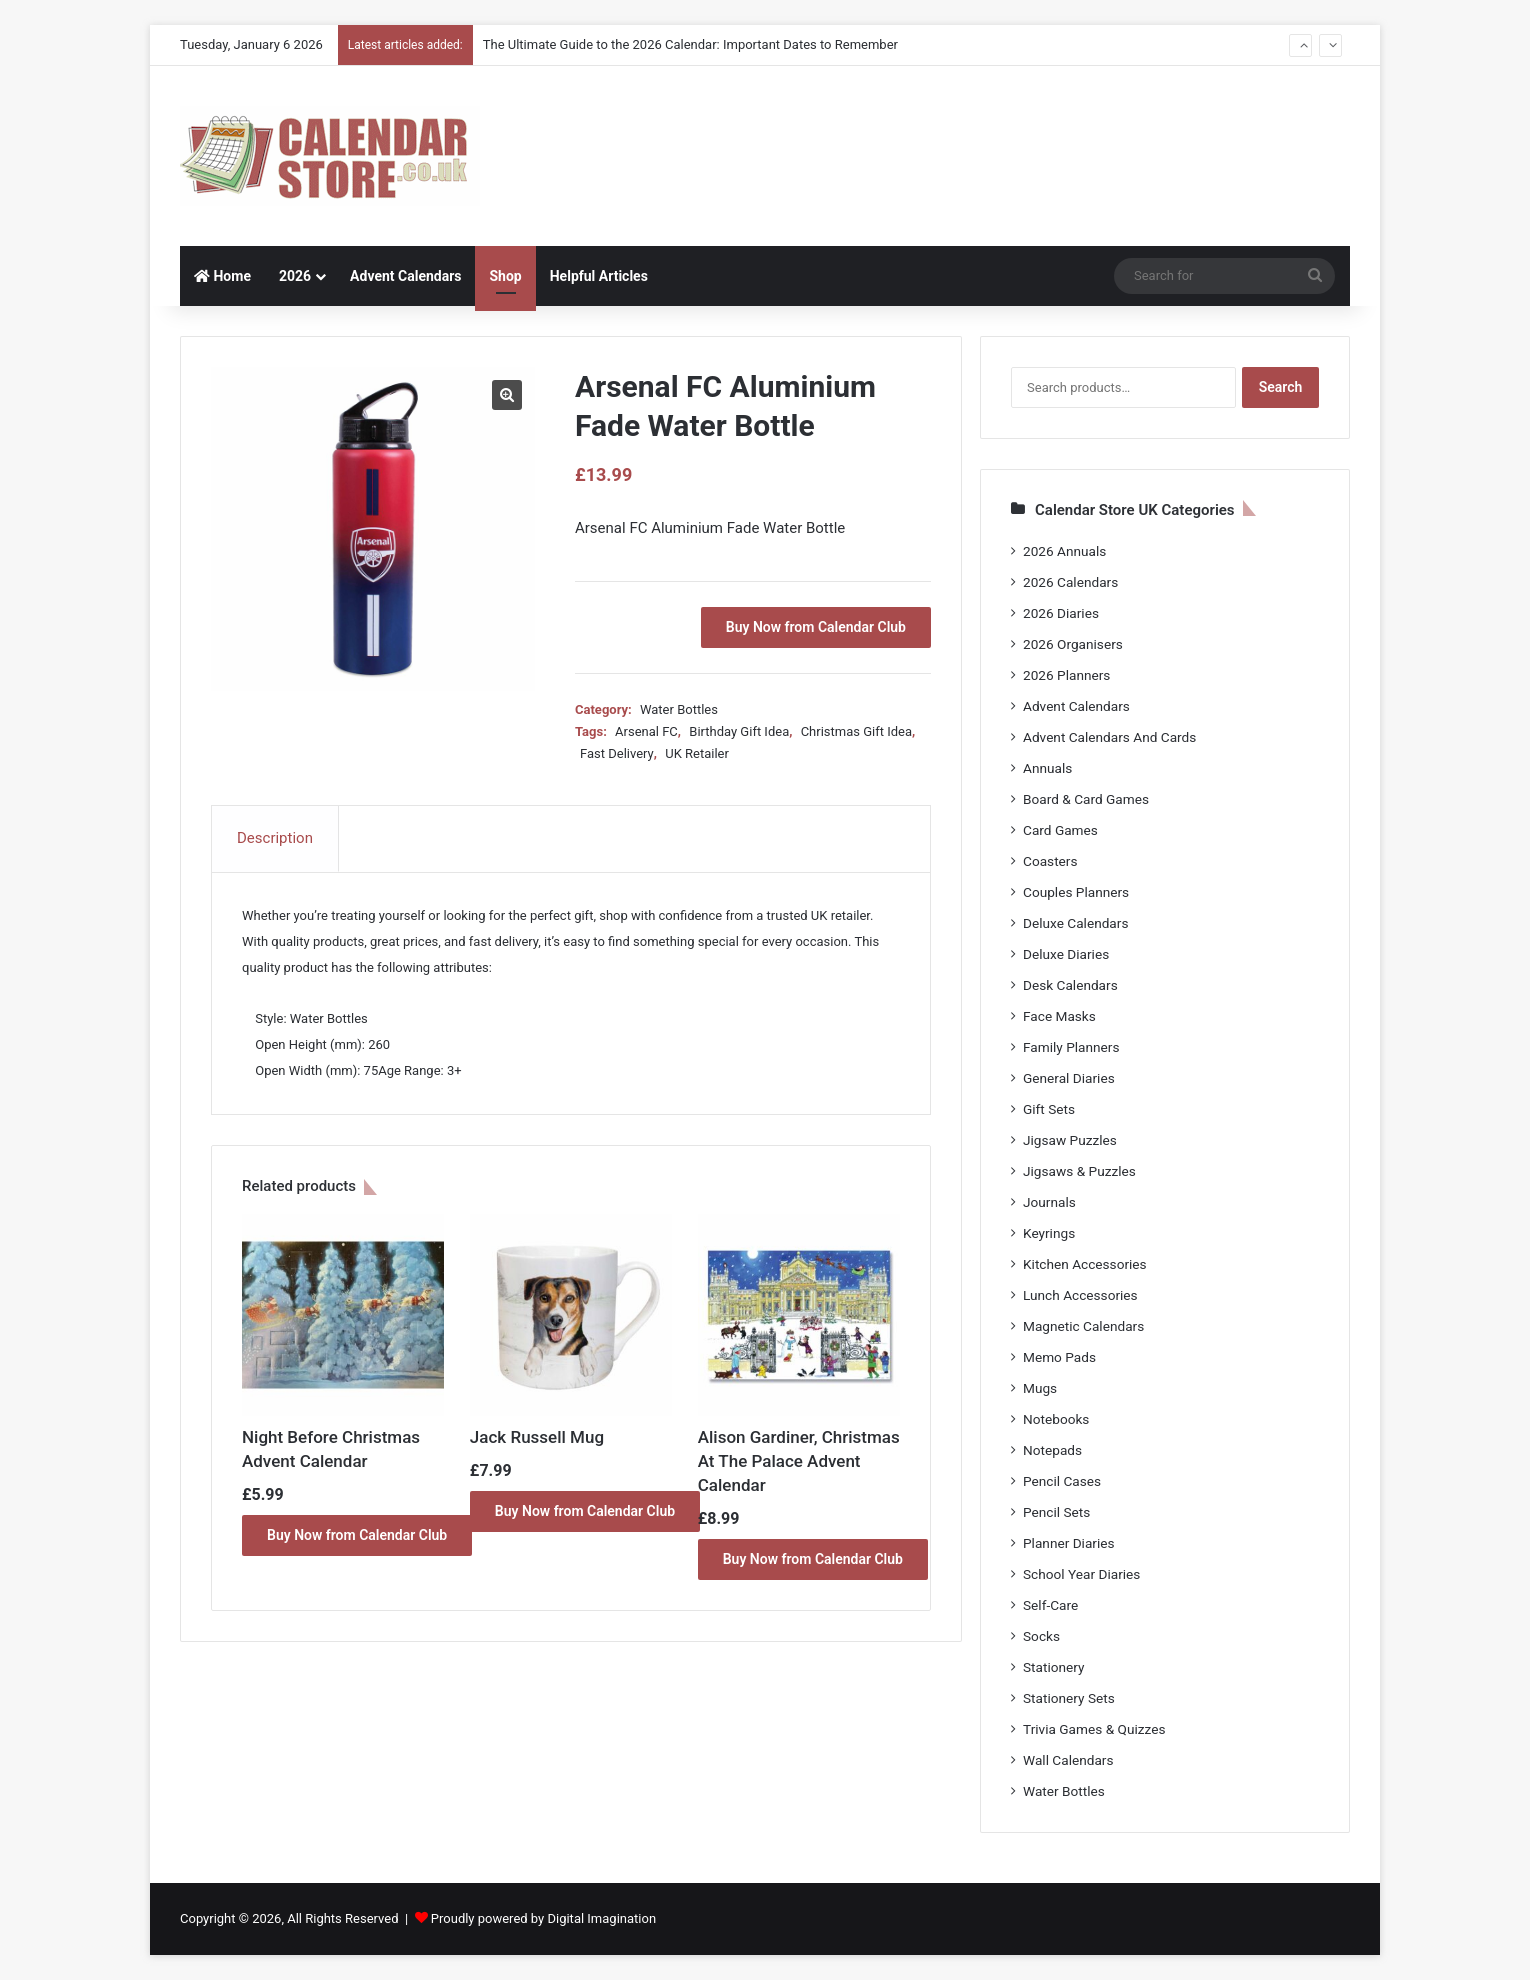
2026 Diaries (1061, 613)
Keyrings (1049, 1233)
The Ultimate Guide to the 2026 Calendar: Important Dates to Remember (690, 44)
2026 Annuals (1064, 551)
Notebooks (1056, 1419)
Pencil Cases (1062, 1481)
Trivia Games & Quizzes (1094, 1729)
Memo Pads (1059, 1357)
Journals (1049, 1202)
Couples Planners (1076, 892)
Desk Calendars (1070, 985)
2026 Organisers (1073, 644)
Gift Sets (1049, 1109)
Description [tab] (275, 838)
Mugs (1040, 1388)
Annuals (1047, 768)
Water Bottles (679, 709)
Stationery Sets (1069, 1698)
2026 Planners (1066, 675)
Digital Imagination (601, 1918)
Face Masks (1059, 1016)
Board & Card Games (1086, 799)
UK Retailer (697, 753)
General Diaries (1069, 1078)
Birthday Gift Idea (739, 731)
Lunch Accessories (1080, 1295)
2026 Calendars (1070, 582)
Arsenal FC (646, 731)
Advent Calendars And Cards (1109, 737)
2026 (295, 276)
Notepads (1052, 1450)
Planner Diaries (1069, 1543)
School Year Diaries (1081, 1574)
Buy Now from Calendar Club (816, 627)
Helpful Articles (599, 276)
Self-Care (1050, 1605)
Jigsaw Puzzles (1070, 1140)
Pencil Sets (1056, 1512)
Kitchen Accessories (1085, 1264)
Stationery (1054, 1667)
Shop (505, 276)
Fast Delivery (617, 753)
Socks (1041, 1636)
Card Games (1060, 830)
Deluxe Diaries (1066, 954)
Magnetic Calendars (1083, 1326)
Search (1281, 387)
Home (222, 276)
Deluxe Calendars (1075, 923)
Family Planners (1071, 1047)
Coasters (1050, 861)
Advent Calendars (405, 276)
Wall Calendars (1068, 1760)
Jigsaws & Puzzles (1079, 1171)
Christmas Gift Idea (856, 731)
